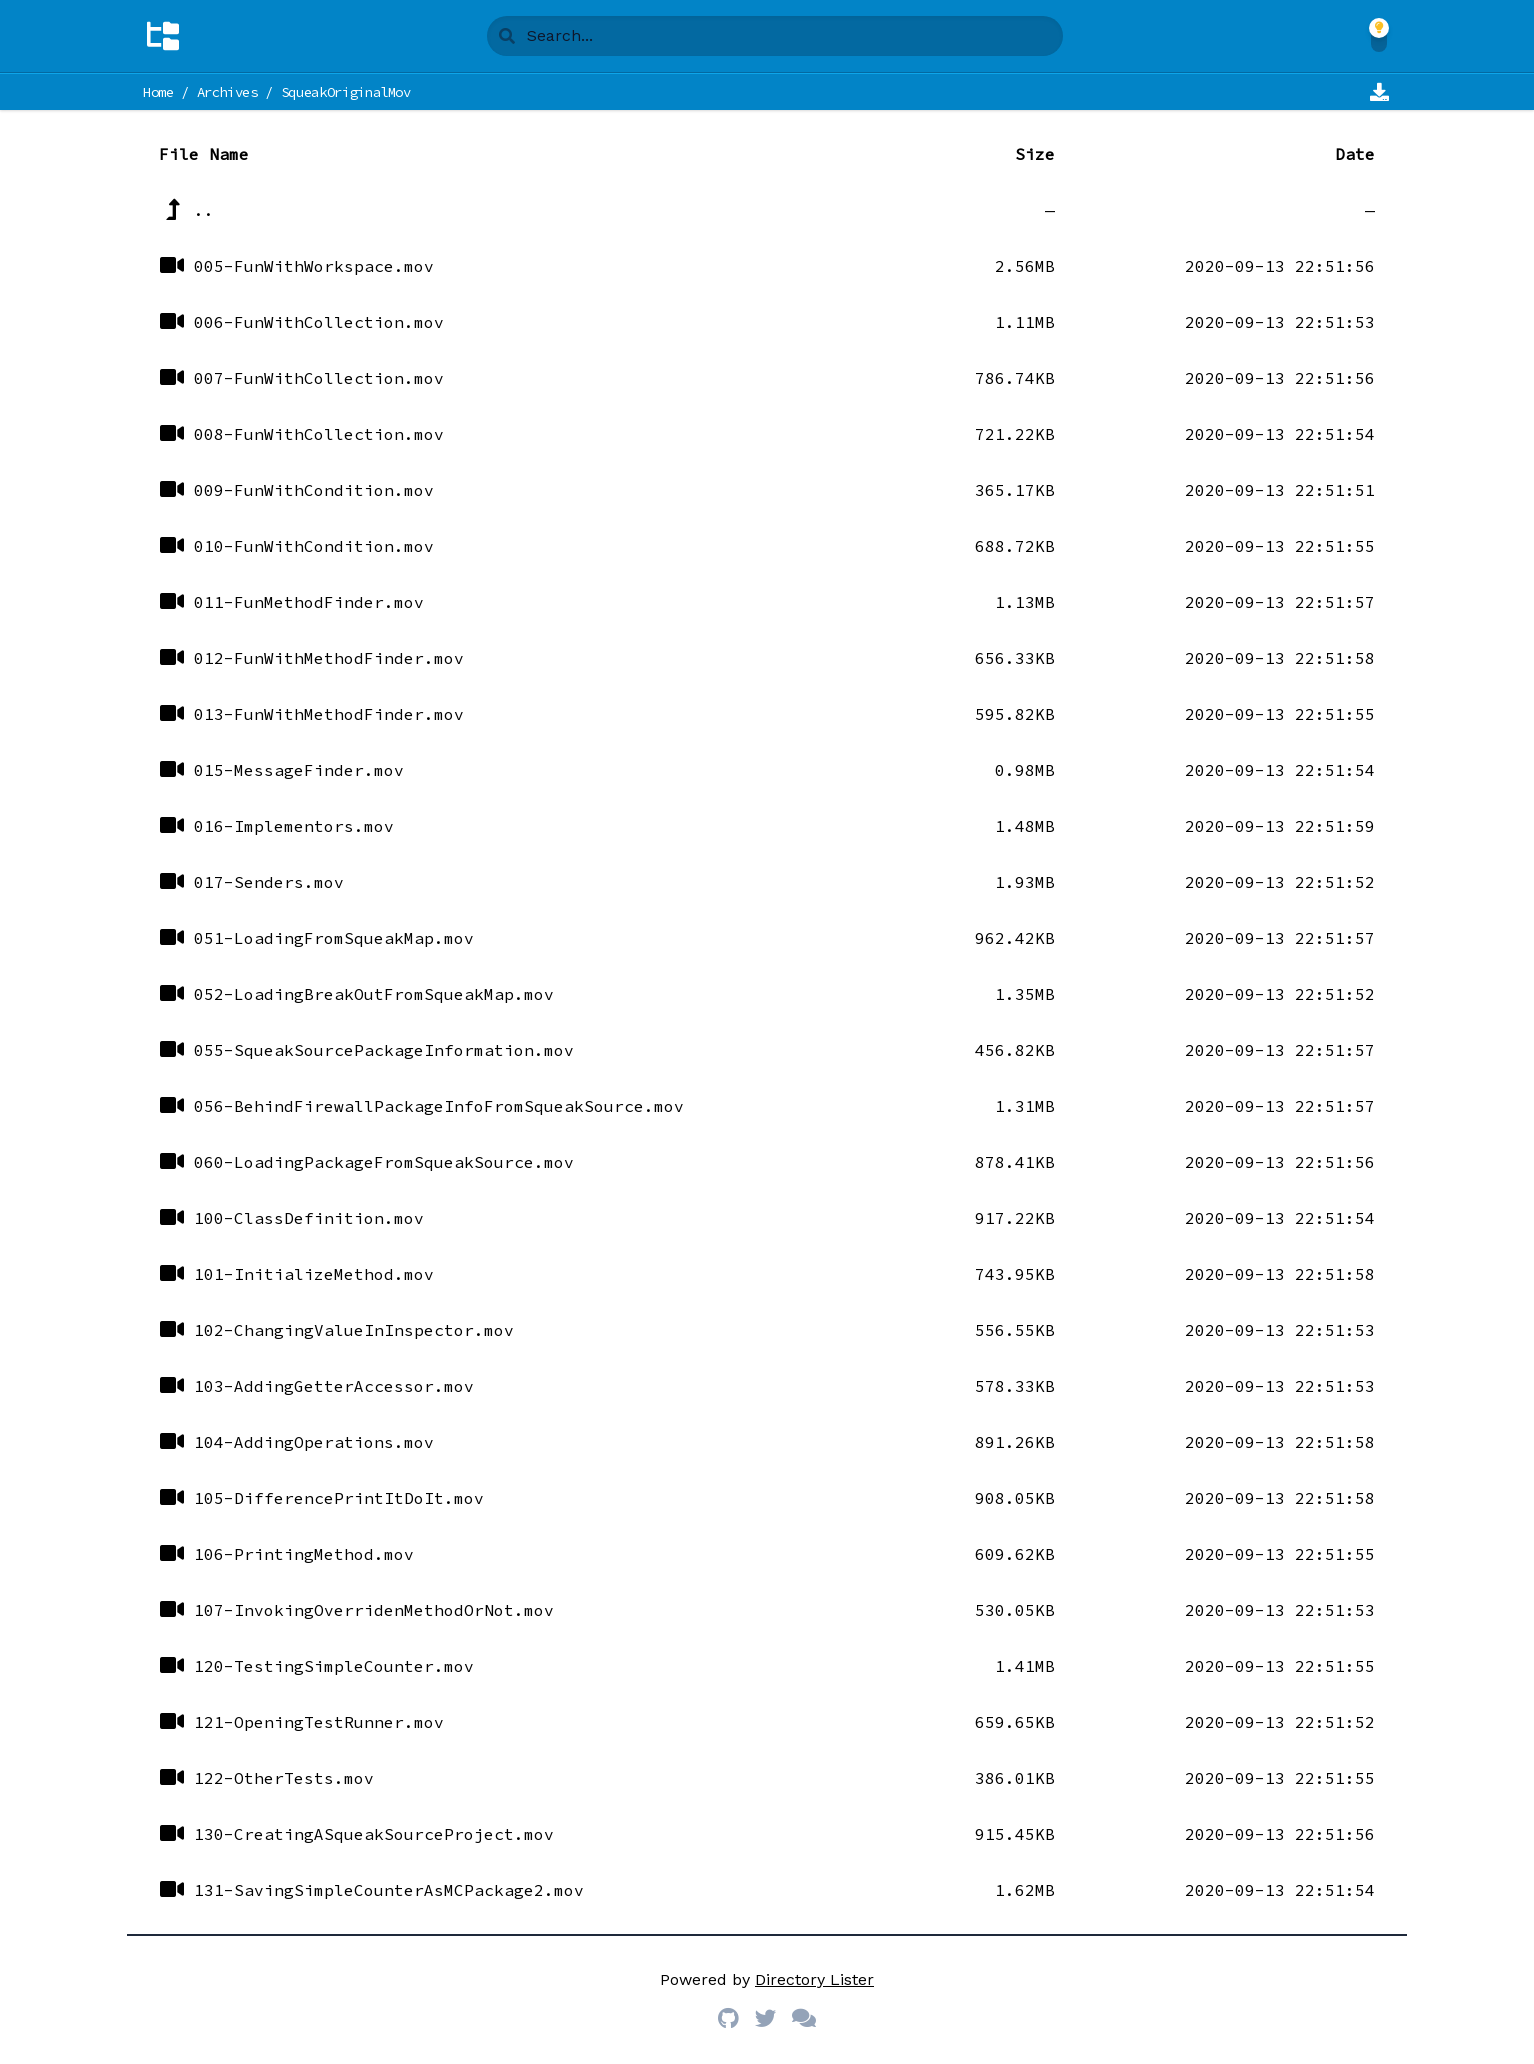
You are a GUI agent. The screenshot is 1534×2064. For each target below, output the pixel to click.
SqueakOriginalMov (346, 92)
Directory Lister (814, 1979)
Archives (227, 92)
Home (158, 92)
